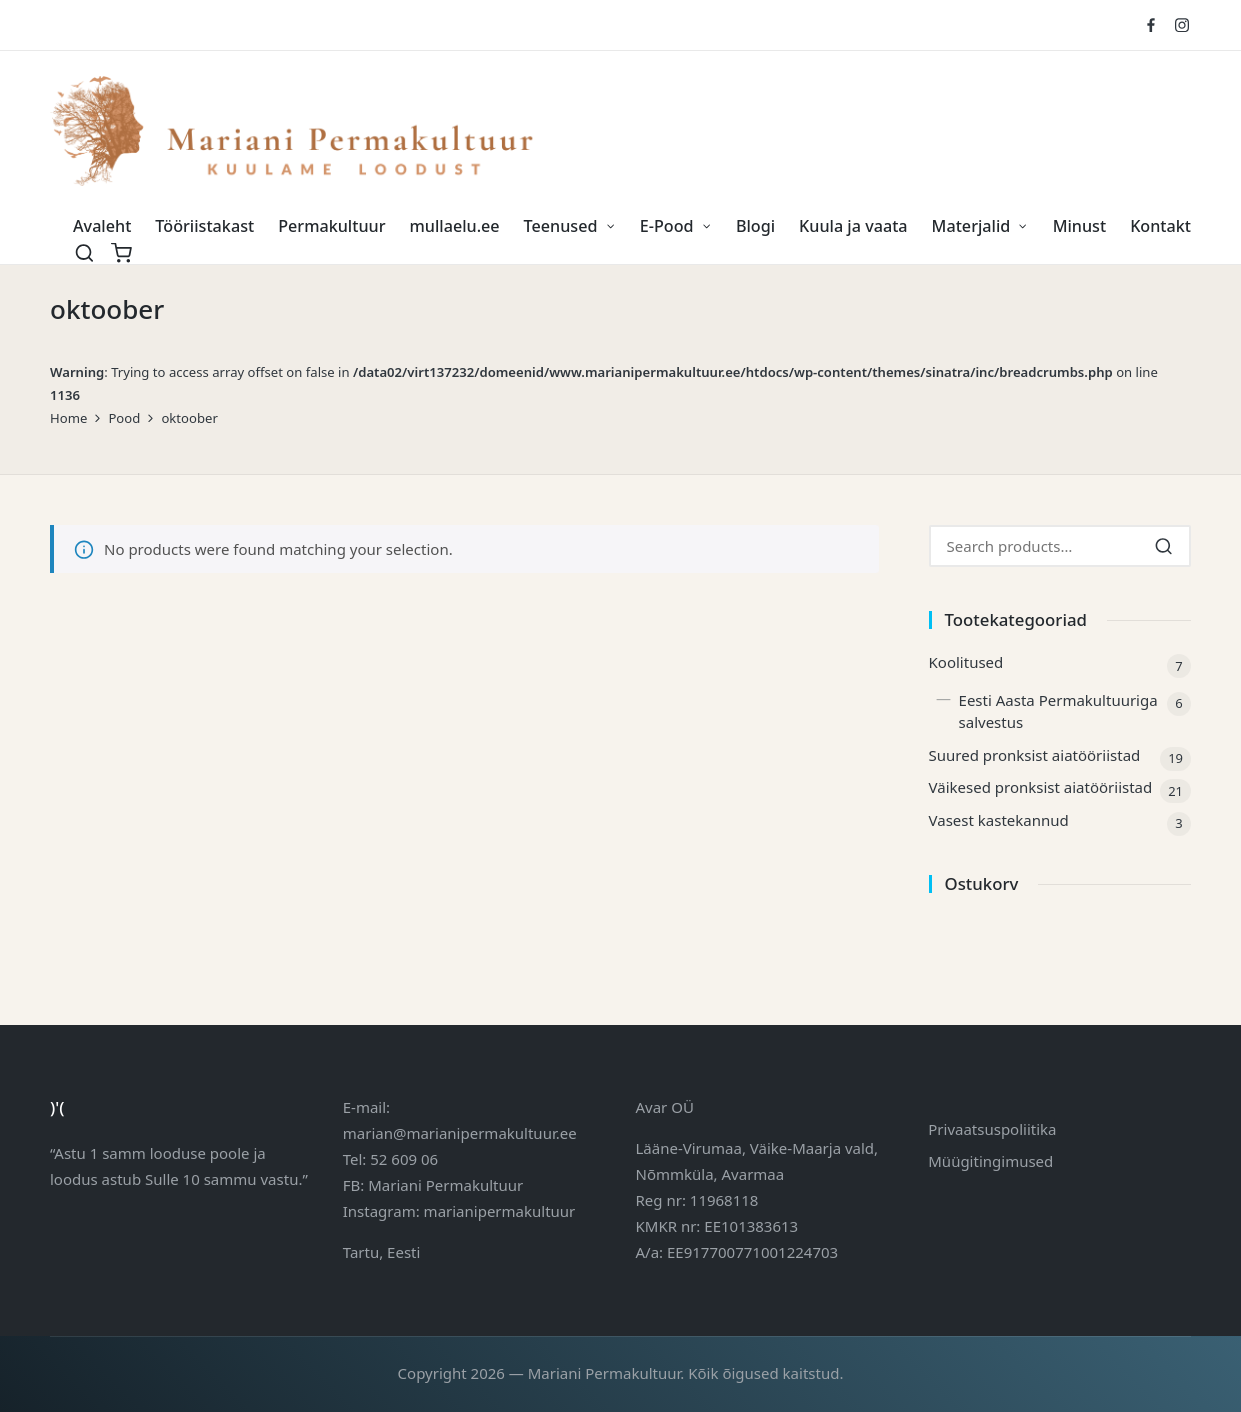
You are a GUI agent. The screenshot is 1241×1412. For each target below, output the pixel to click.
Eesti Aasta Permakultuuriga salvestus (1058, 711)
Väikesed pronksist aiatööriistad (1041, 787)
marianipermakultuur (500, 1211)
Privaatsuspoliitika (992, 1129)
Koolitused (966, 662)
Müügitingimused (990, 1161)
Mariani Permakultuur (445, 1185)
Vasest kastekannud (999, 820)
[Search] (1163, 546)
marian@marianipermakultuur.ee (460, 1133)
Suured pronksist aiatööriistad (1035, 755)
